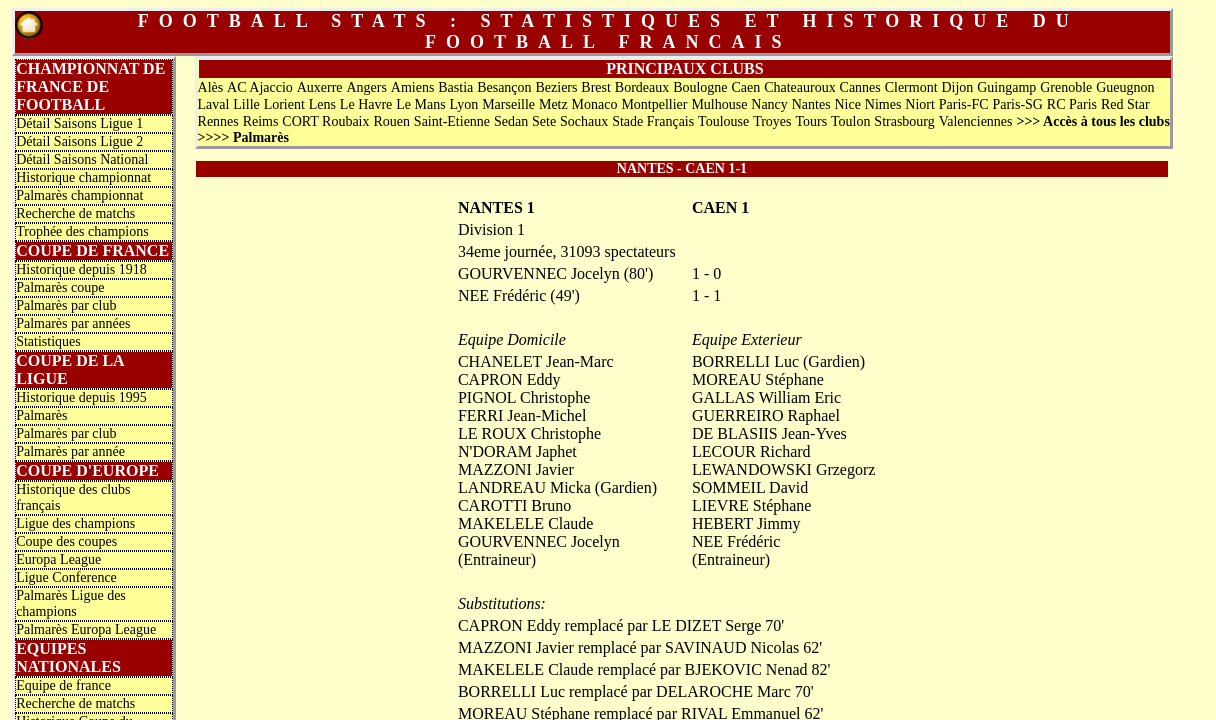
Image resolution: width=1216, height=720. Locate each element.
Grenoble (1066, 87)
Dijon (957, 87)
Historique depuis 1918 (81, 269)
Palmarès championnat (79, 195)
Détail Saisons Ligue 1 (79, 123)
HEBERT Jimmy (746, 523)
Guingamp (1006, 87)
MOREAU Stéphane (758, 379)
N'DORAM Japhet (517, 451)
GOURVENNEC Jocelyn (539, 541)
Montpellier (654, 104)
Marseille (508, 104)
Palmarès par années (73, 323)
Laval (214, 104)
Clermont (911, 87)
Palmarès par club (66, 305)
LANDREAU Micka (524, 487)
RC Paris (1072, 104)
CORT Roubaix (325, 121)
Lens (322, 104)
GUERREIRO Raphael (766, 415)
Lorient (284, 104)
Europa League (58, 559)
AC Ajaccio (260, 87)
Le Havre (366, 104)
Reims (261, 121)
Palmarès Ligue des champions (71, 603)
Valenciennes (976, 121)
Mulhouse (719, 104)
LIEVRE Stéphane (752, 505)
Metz (553, 104)
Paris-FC (964, 104)
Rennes (218, 121)
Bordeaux (642, 87)
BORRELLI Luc (745, 361)
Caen (745, 87)
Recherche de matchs (75, 213)
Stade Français (653, 121)
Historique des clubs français (73, 497)
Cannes (860, 87)
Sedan (511, 121)
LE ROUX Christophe (529, 433)
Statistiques (48, 341)
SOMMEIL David (750, 487)
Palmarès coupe (60, 287)
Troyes (772, 121)
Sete (544, 121)
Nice (847, 104)
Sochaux (584, 121)
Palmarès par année (70, 451)
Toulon (850, 121)
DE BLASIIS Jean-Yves (769, 433)
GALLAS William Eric (766, 397)
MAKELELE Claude (526, 523)
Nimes (883, 104)
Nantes (811, 104)
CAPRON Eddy (509, 379)
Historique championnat (83, 177)
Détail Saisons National (82, 159)
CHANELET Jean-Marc (536, 361)
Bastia (455, 87)
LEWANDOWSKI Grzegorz (784, 469)
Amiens (413, 87)
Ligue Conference (66, 577)
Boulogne (700, 87)
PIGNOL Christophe (524, 397)
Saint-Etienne (452, 121)
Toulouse (723, 121)
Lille (246, 104)
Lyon (464, 104)
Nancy (769, 104)
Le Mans (420, 104)
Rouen (391, 121)
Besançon (504, 87)
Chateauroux (800, 87)
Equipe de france (63, 685)
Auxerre (320, 87)
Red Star (1125, 104)
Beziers (556, 87)
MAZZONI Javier (516, 469)
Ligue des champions (75, 523)
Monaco (595, 104)
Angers (366, 87)
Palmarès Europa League (86, 629)
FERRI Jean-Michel (522, 415)
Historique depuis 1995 (81, 397)
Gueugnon (1125, 87)
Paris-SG (1017, 104)
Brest (596, 87)
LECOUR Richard (751, 451)
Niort (920, 104)
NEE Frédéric (736, 541)
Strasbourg (904, 121)
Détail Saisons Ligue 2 (79, 141)
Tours (811, 121)
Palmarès (41, 415)
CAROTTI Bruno (514, 505)
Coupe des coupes (66, 541)
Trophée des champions (82, 231)
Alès (211, 87)
